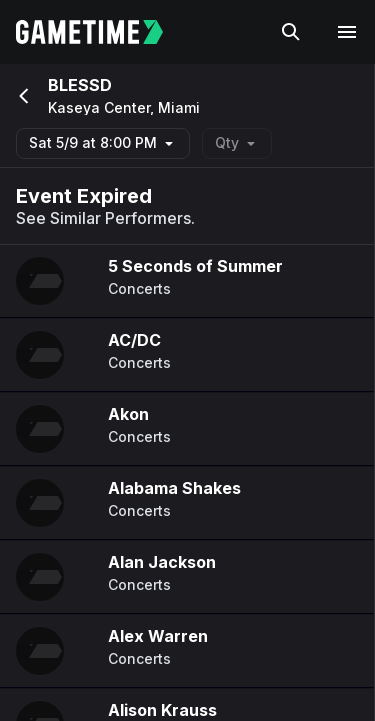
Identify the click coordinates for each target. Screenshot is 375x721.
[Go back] (22, 96)
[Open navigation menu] (347, 32)
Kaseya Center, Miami (124, 108)
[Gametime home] (101, 32)
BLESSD (80, 85)
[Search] (291, 32)
